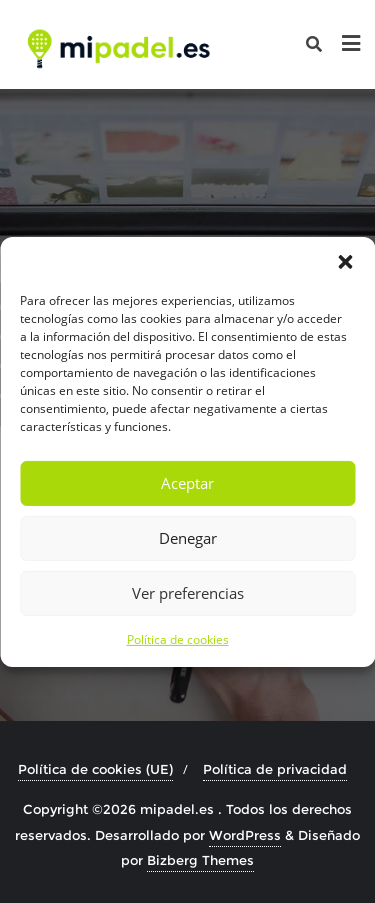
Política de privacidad (275, 769)
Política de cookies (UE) (95, 769)
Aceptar (187, 483)
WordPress (245, 835)
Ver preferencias (188, 593)
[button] (345, 261)
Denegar (188, 538)
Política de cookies (178, 638)
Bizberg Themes (200, 860)
